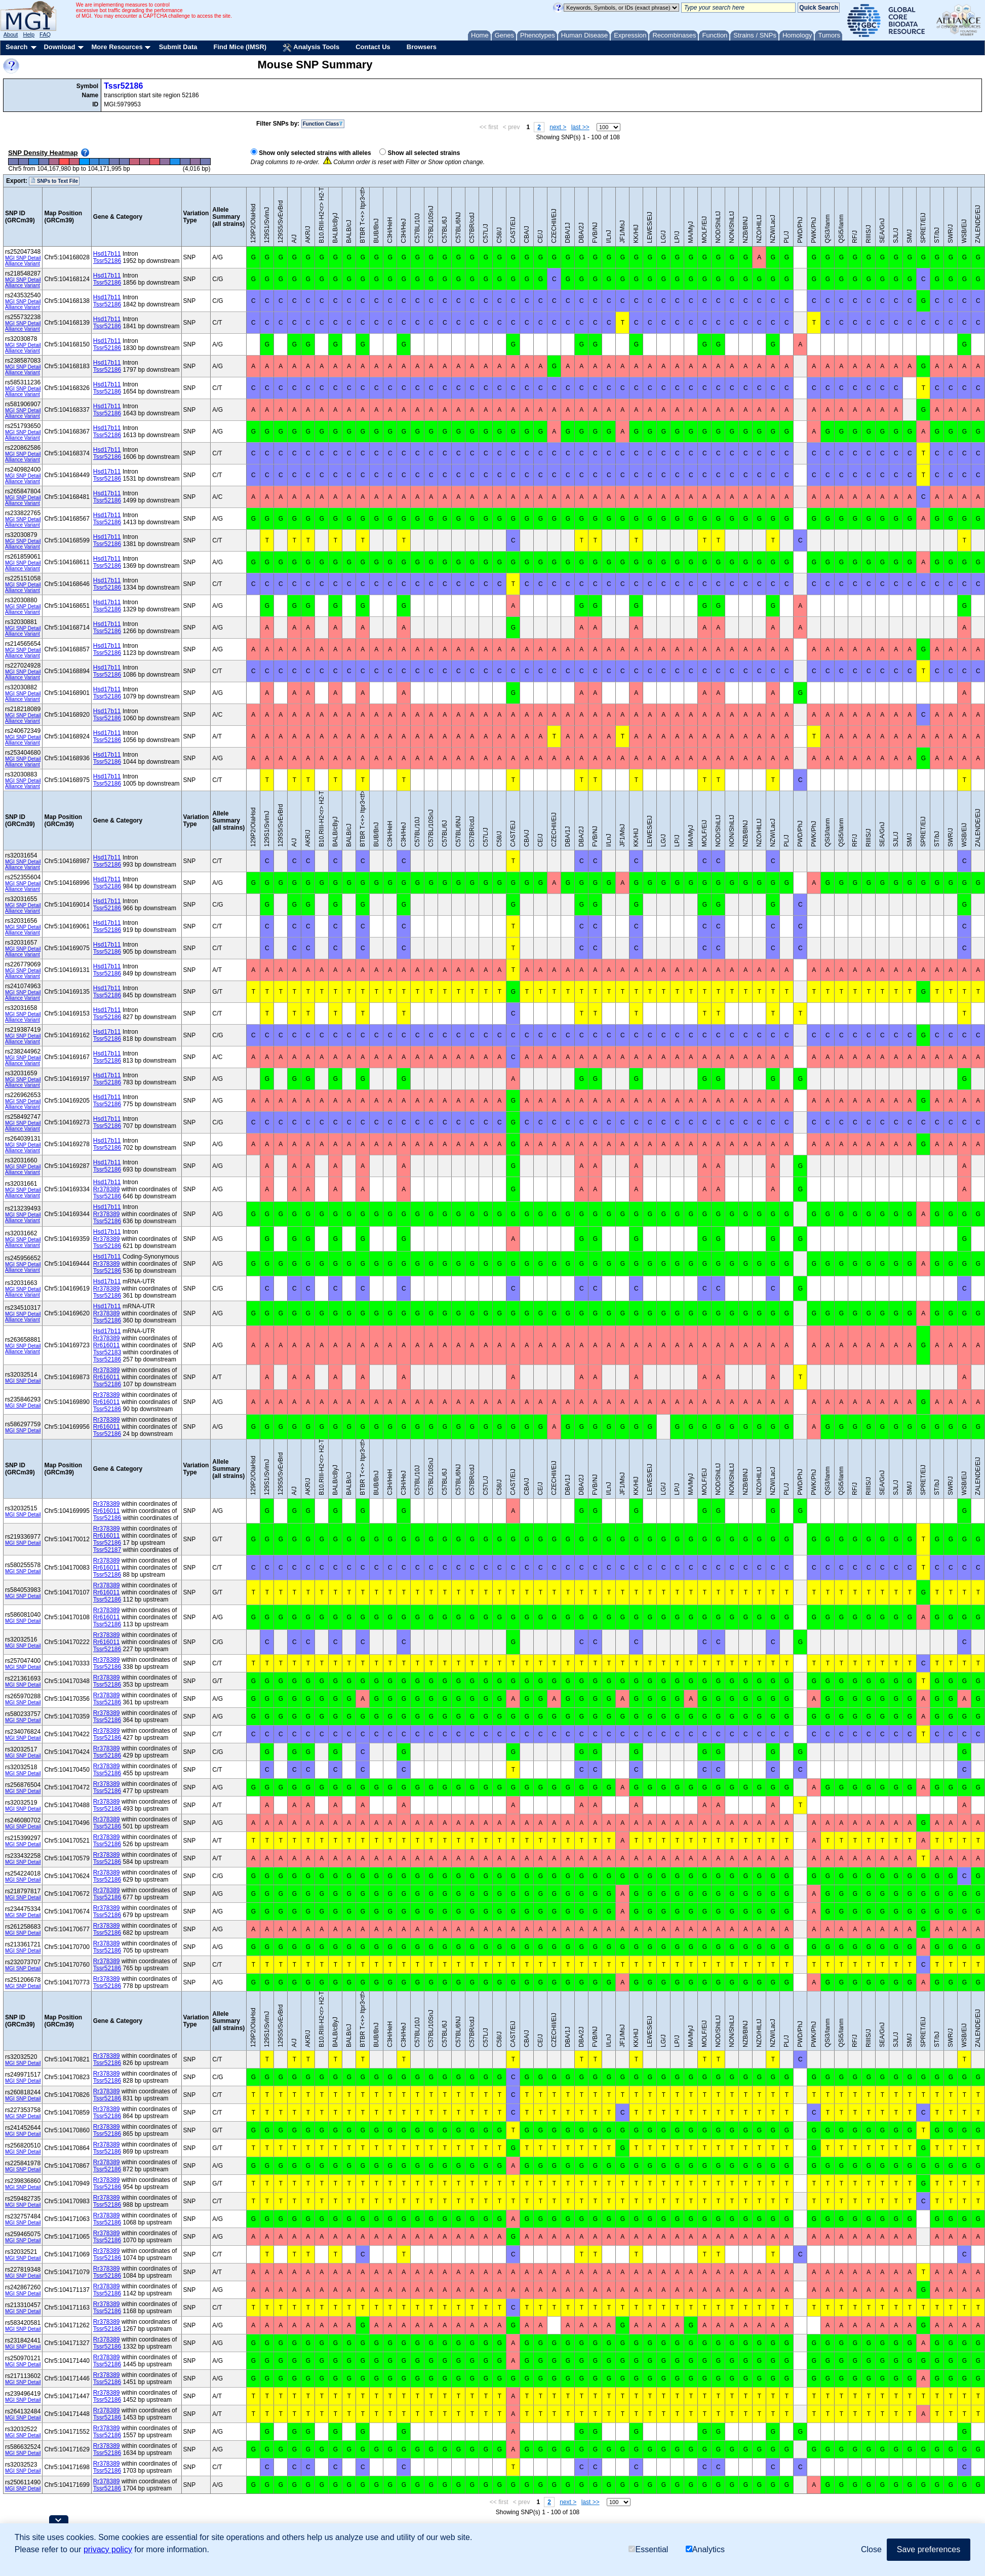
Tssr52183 (107, 1352)
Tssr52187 (107, 1549)
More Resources (116, 47)
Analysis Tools (311, 47)
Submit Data (178, 47)
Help (28, 34)
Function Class (323, 124)
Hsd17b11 (107, 253)
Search (16, 47)
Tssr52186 (123, 86)
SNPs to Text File (54, 181)
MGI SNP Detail (23, 258)
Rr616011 (106, 1345)
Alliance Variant (22, 263)
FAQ (45, 34)
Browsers (422, 47)
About (11, 34)
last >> (580, 127)
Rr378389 (106, 1189)
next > (557, 127)
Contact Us (373, 47)
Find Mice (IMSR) (239, 47)
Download (59, 47)
